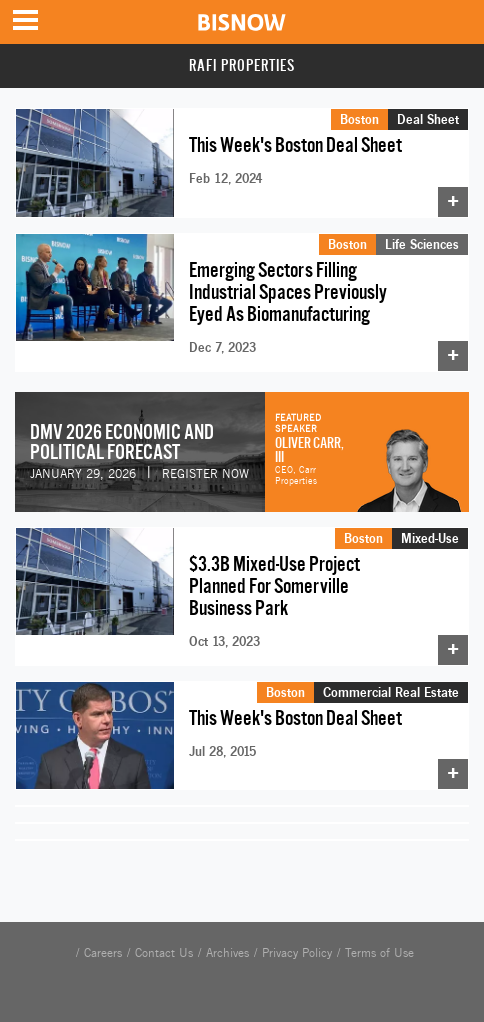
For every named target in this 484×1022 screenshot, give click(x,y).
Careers (103, 953)
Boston (359, 119)
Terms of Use (379, 953)
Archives (227, 953)
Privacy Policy (297, 953)
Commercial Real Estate (391, 692)
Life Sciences (422, 244)
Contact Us (164, 953)
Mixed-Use (430, 538)
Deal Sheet (428, 119)
